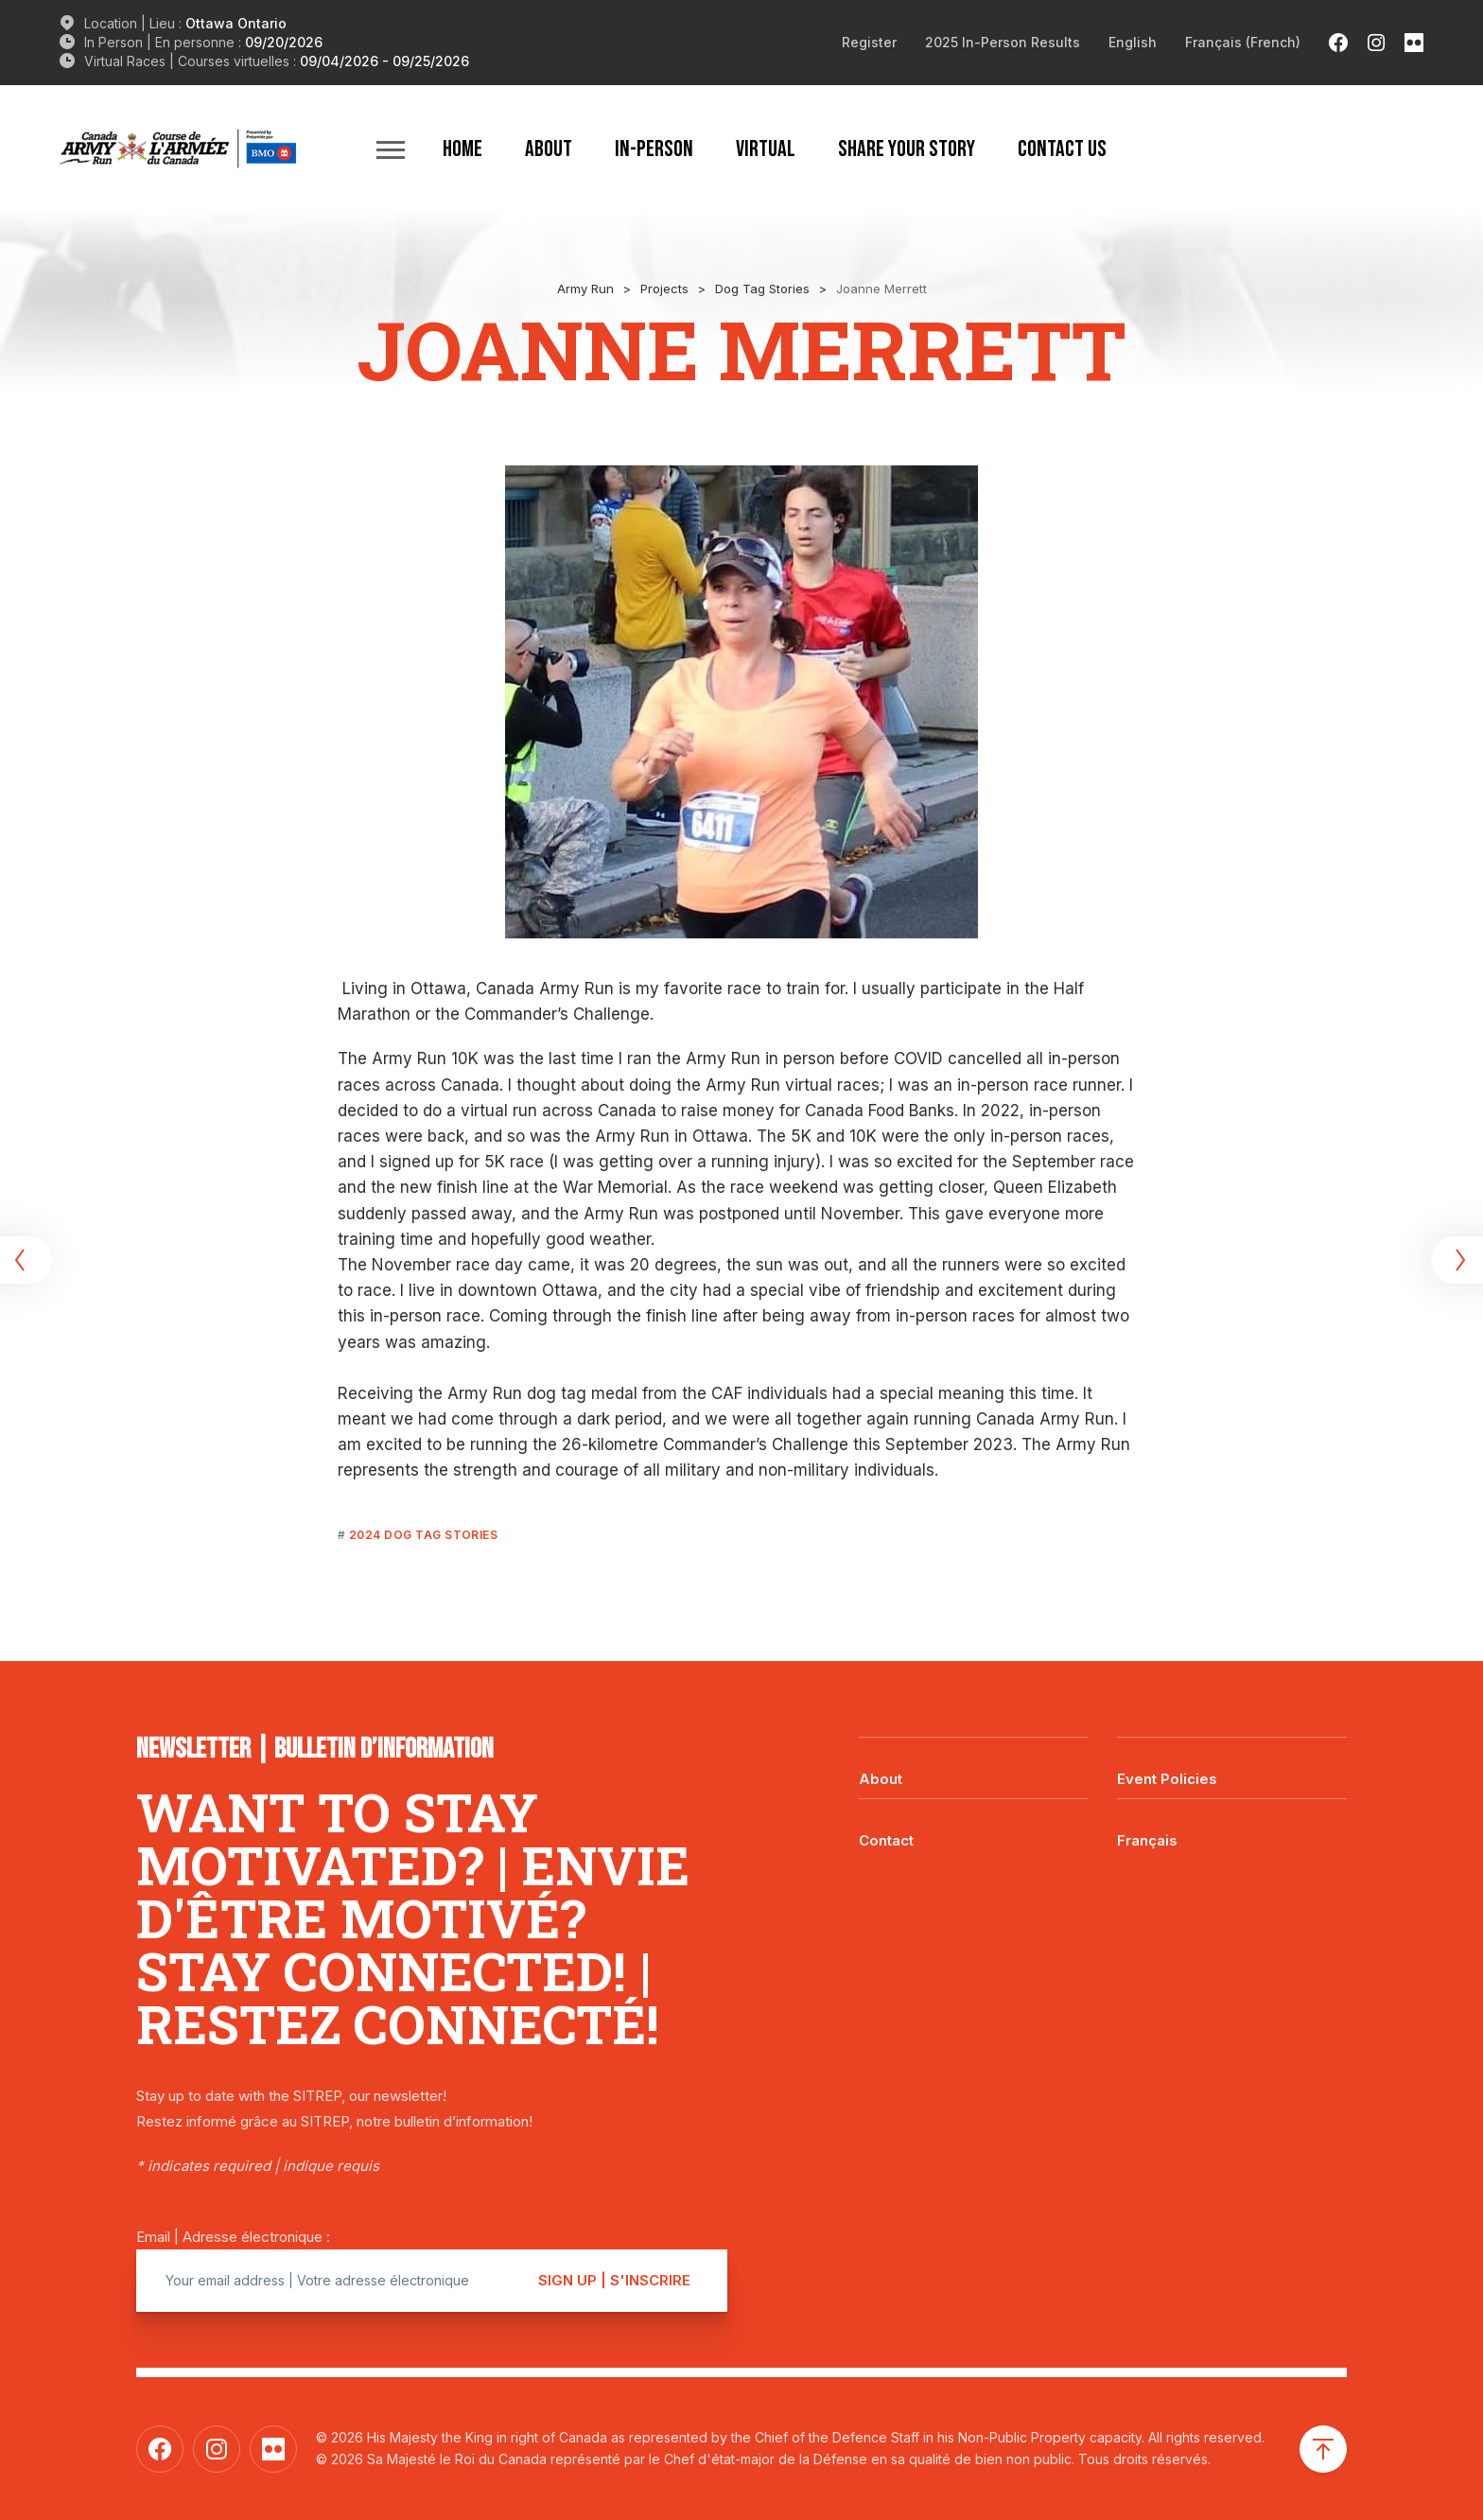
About (548, 148)
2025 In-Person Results (1002, 42)
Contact (886, 1840)
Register (869, 42)
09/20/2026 (284, 42)
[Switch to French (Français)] (1242, 42)
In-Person (654, 148)
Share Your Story (906, 148)
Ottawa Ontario (236, 23)
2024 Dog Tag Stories (423, 1535)
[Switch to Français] (1232, 1826)
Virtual (765, 148)
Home (462, 148)
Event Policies (1167, 1779)
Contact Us (1062, 148)
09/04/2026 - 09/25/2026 (384, 61)
